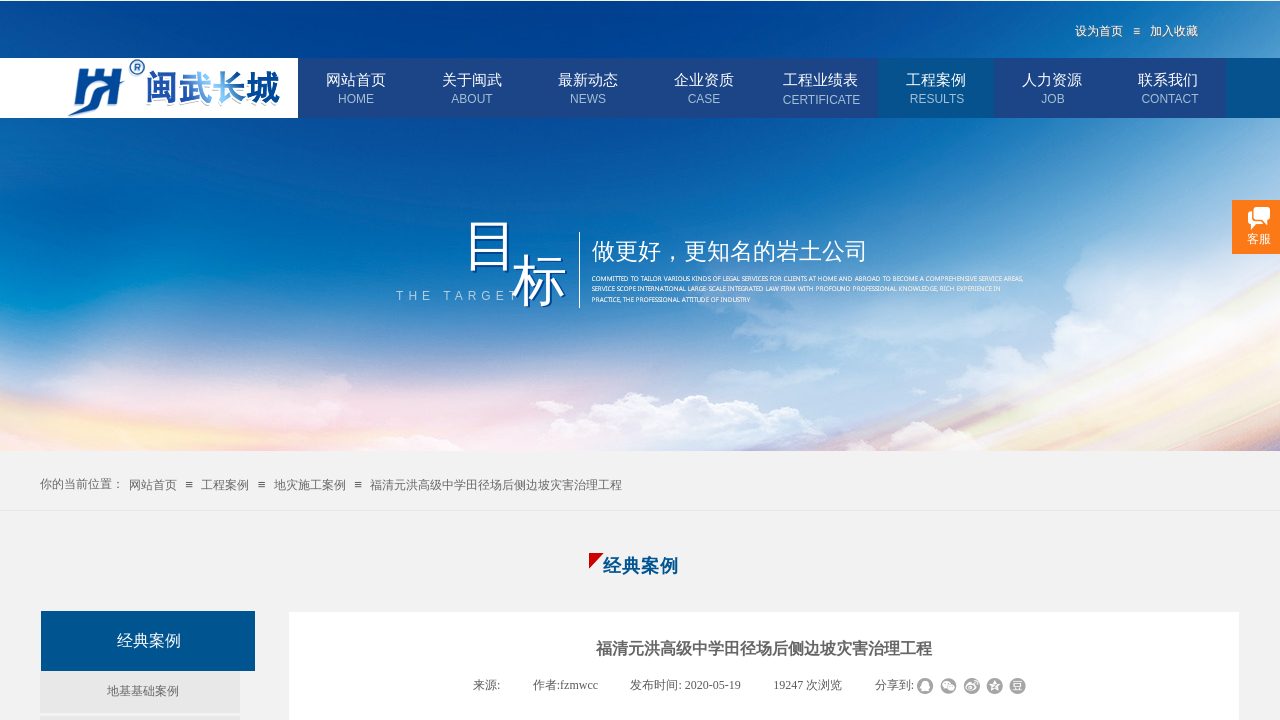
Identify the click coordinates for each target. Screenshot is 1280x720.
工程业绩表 (820, 80)
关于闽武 (472, 80)
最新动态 (588, 80)
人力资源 (1052, 80)
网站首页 (356, 80)
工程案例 (936, 80)
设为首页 (1099, 31)
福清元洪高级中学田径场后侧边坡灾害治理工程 (496, 485)
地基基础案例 (143, 691)
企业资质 (704, 80)
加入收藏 (1174, 31)
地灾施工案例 (310, 485)
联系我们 (1168, 80)
